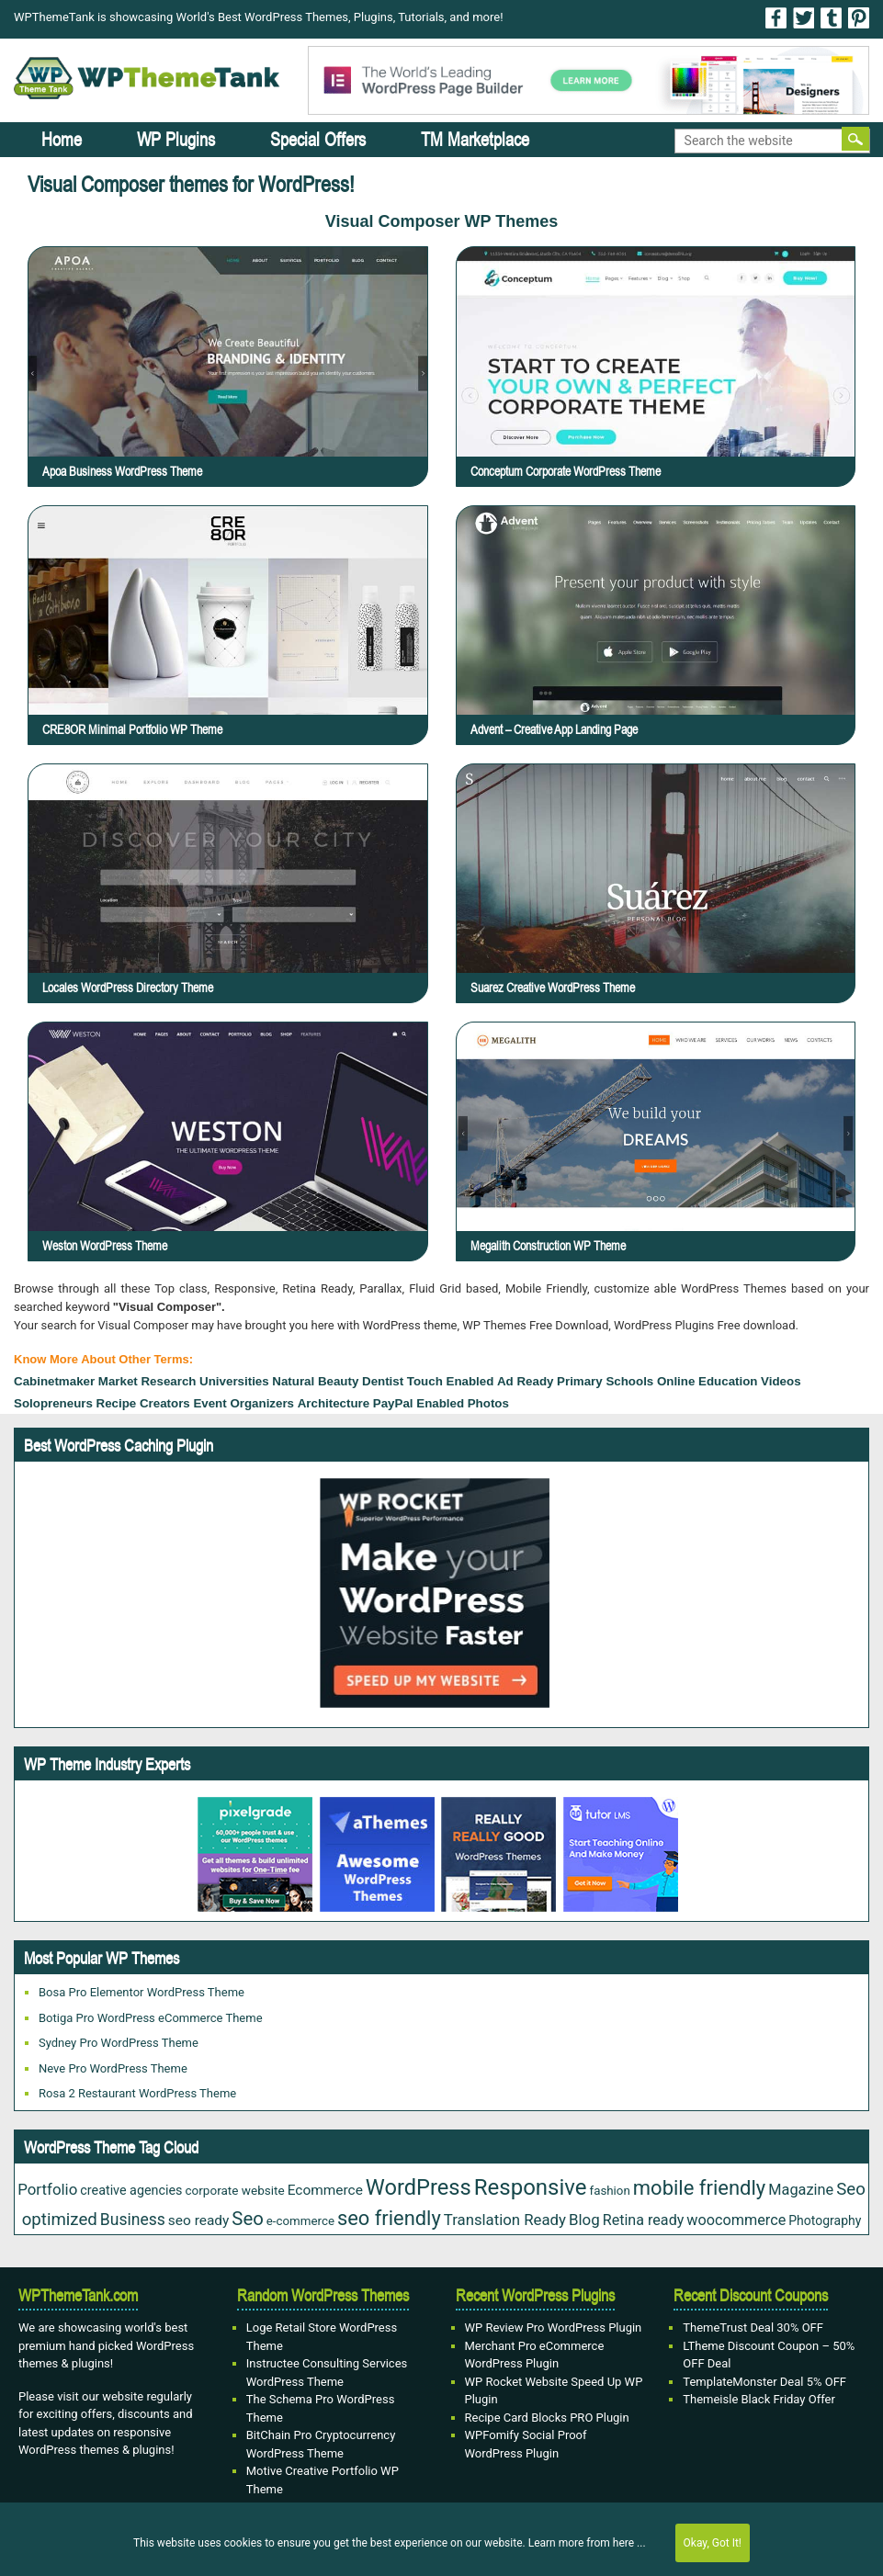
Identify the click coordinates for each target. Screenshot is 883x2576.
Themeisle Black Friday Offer (759, 2399)
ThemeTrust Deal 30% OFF (753, 2327)
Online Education (707, 1381)
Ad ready (525, 1381)
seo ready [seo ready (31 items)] (198, 2220)
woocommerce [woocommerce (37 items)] (736, 2220)
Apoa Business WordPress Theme (122, 471)
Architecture (334, 1403)
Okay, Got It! (712, 2542)
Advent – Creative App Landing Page (554, 729)
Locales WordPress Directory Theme (217, 912)
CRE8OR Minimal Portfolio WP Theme (132, 729)
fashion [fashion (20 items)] (610, 2191)
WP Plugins (176, 139)
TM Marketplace (475, 139)
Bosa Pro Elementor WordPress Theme (141, 1992)
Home (61, 139)
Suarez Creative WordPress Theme (644, 912)
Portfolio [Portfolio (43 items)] (47, 2189)
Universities (234, 1381)
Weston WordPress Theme (211, 1170)
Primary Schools (605, 1381)
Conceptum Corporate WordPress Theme (565, 471)
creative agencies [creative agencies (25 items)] (131, 2190)
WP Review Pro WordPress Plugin (553, 2327)
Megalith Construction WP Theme (643, 1170)
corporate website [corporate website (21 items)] (234, 2190)
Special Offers (318, 139)
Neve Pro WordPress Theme (113, 2068)
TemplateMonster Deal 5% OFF (764, 2382)
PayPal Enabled (418, 1403)
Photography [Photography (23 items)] (824, 2220)
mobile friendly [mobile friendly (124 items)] (699, 2187)
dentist (382, 1381)
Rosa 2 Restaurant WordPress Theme (137, 2093)
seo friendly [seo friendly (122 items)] (389, 2218)
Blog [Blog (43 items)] (584, 2219)
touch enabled (450, 1381)
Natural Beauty (315, 1381)
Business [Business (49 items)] (132, 2219)
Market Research (147, 1381)
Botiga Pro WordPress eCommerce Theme (151, 2018)
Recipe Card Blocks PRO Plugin (547, 2417)
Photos (488, 1403)
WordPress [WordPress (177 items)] (418, 2187)
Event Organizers (243, 1403)
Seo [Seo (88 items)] (247, 2219)
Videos (780, 1381)
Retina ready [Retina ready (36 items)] (644, 2220)
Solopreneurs (53, 1403)
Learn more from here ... (587, 2542)
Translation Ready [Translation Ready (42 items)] (505, 2219)
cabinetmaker (54, 1381)
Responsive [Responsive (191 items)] (530, 2187)
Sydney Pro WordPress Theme (118, 2043)
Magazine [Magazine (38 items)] (800, 2189)
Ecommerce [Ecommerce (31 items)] (325, 2190)
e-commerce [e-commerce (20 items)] (300, 2221)
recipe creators (143, 1403)
